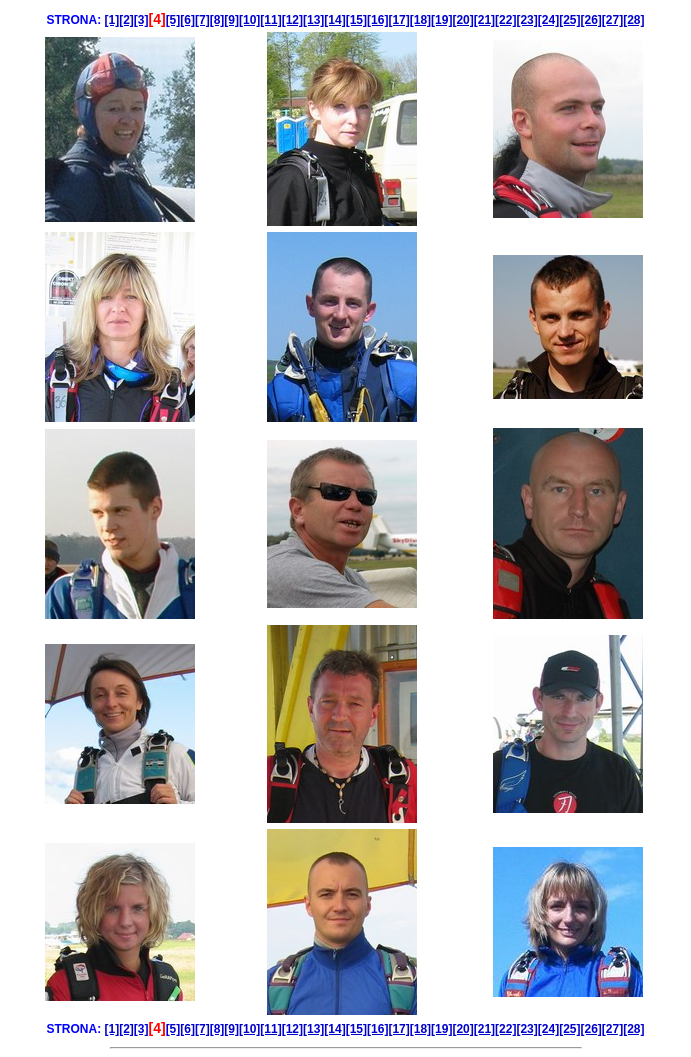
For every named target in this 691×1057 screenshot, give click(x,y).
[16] (377, 20)
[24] (548, 20)
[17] (398, 20)
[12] (292, 20)
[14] (334, 20)
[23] (526, 20)
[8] (217, 20)
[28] (633, 20)
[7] (202, 20)
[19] (441, 20)
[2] (126, 20)
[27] (612, 20)
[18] (420, 20)
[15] (356, 20)
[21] (484, 20)
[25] (569, 20)
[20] (462, 20)
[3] (141, 20)
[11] (270, 20)
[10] (249, 20)
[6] (187, 20)
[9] (231, 20)
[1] (111, 20)
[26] (590, 20)
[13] (313, 20)
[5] (173, 20)
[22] (505, 20)
